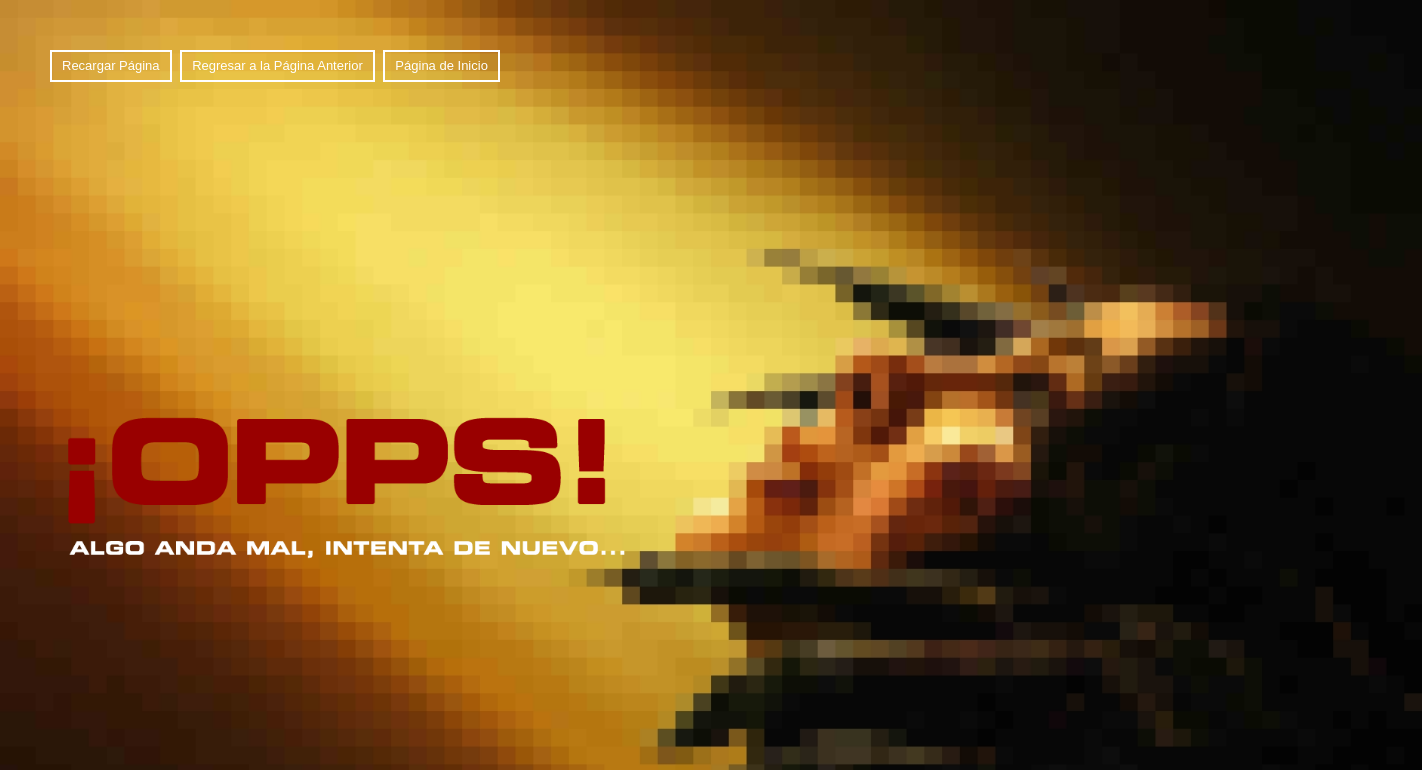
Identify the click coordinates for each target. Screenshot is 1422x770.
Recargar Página (111, 65)
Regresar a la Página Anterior (277, 65)
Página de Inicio (441, 65)
